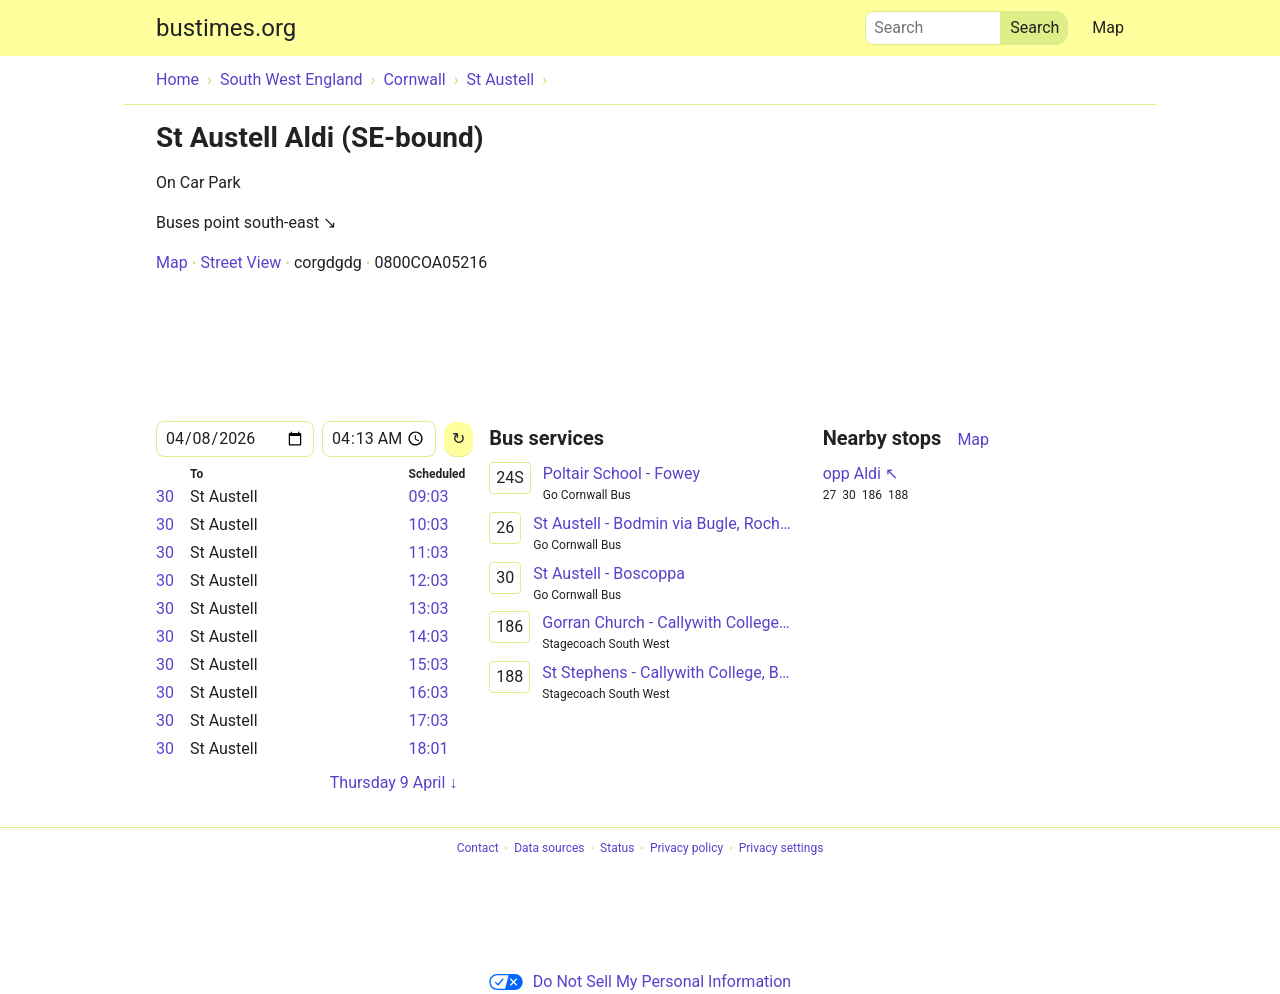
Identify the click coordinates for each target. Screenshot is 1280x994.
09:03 (429, 496)
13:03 (429, 608)
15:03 (429, 664)
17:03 (429, 720)
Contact (478, 849)
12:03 (429, 580)
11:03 (429, 552)
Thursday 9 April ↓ (394, 782)
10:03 (429, 524)
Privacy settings (781, 849)
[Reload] (458, 439)
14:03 (429, 636)
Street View (240, 262)
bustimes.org (226, 28)
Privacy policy (686, 849)
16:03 (429, 692)
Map (1108, 27)
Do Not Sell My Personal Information (640, 981)
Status (617, 849)
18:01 (429, 748)
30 (165, 496)
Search (933, 23)
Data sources (549, 849)
